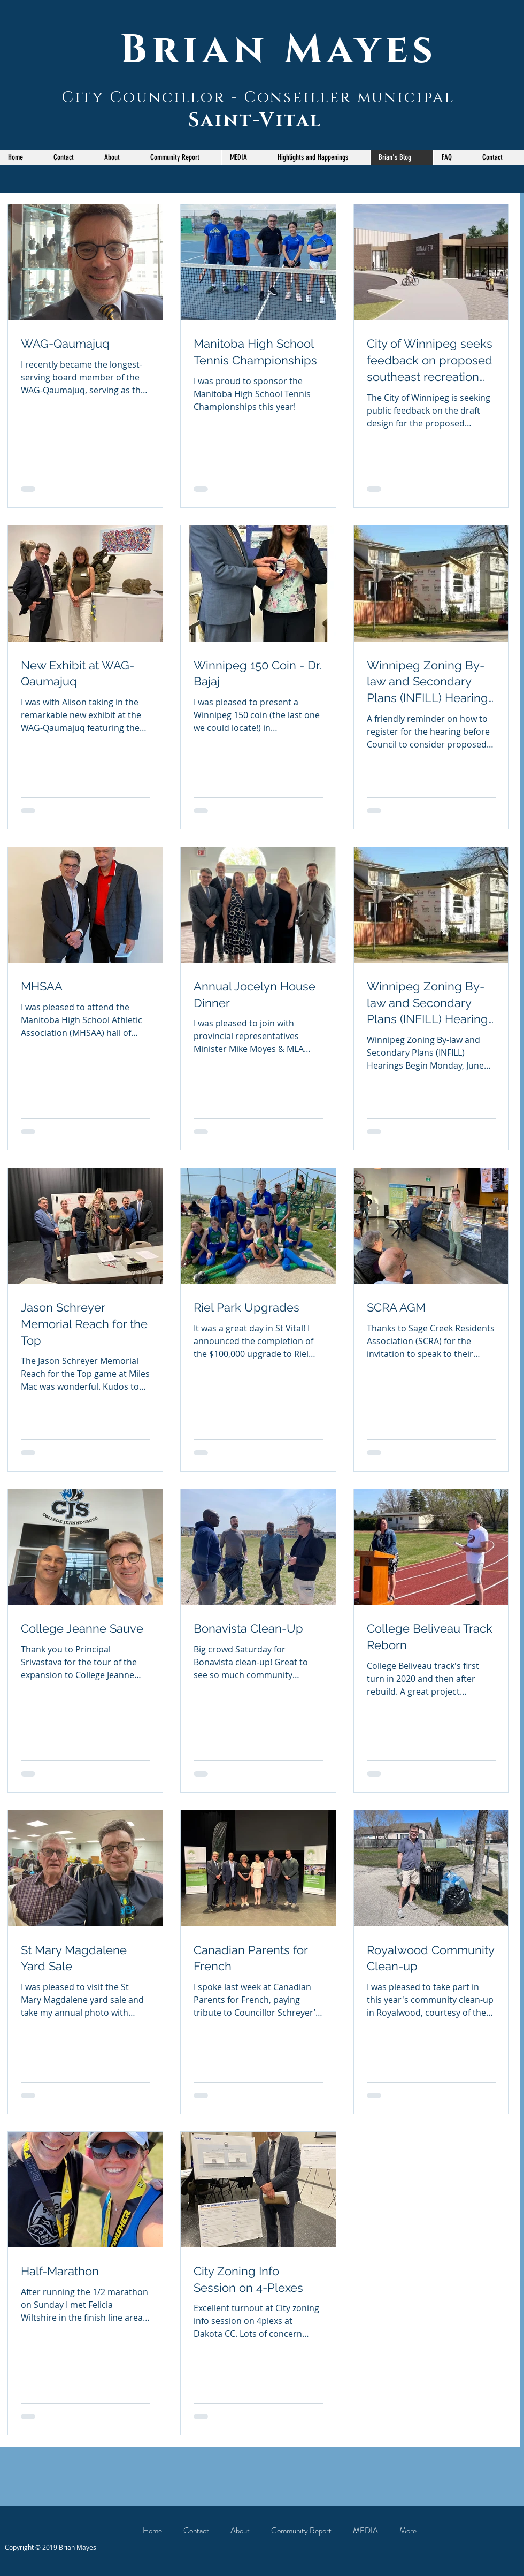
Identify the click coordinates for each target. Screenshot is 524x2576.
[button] (181, 157)
